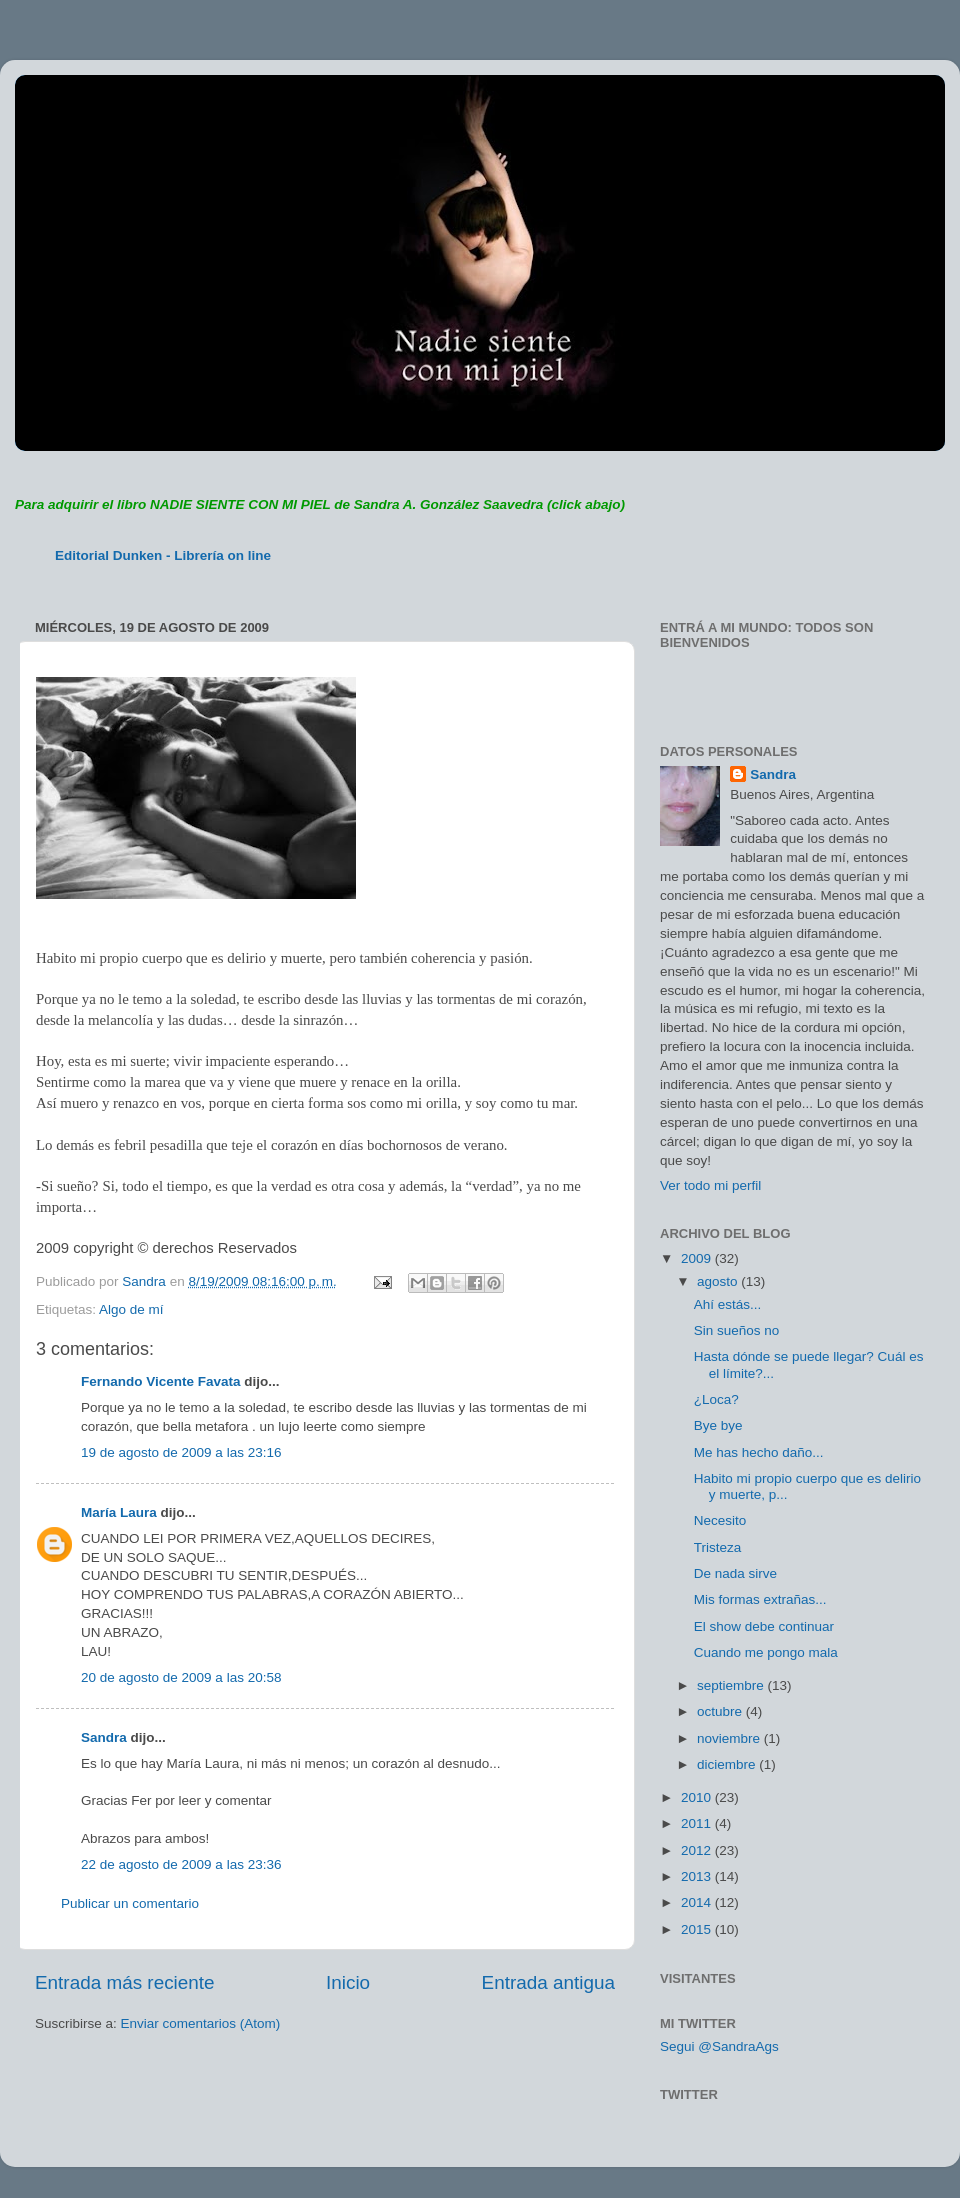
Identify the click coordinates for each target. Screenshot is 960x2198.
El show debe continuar (764, 1626)
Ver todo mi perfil (710, 1185)
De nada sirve (735, 1573)
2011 (698, 1823)
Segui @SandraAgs (719, 2046)
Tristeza (718, 1547)
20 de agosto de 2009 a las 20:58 (181, 1677)
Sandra (104, 1737)
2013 (698, 1876)
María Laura (119, 1512)
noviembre (730, 1738)
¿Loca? (716, 1399)
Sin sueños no (737, 1330)
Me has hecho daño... (759, 1452)
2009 (698, 1258)
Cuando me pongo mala (766, 1652)
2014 (698, 1902)
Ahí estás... (728, 1304)
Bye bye (718, 1425)
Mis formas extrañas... (760, 1599)
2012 (698, 1850)
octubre (721, 1711)
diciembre (728, 1764)
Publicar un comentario (130, 1903)
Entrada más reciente (125, 1982)
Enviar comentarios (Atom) (201, 2023)
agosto (719, 1281)
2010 (698, 1797)
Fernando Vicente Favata (161, 1381)
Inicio (348, 1982)
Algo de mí (131, 1309)
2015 (698, 1929)
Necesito (720, 1520)
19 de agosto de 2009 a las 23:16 (181, 1452)
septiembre (732, 1685)
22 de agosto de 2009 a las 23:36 (181, 1864)
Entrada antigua (548, 1982)
